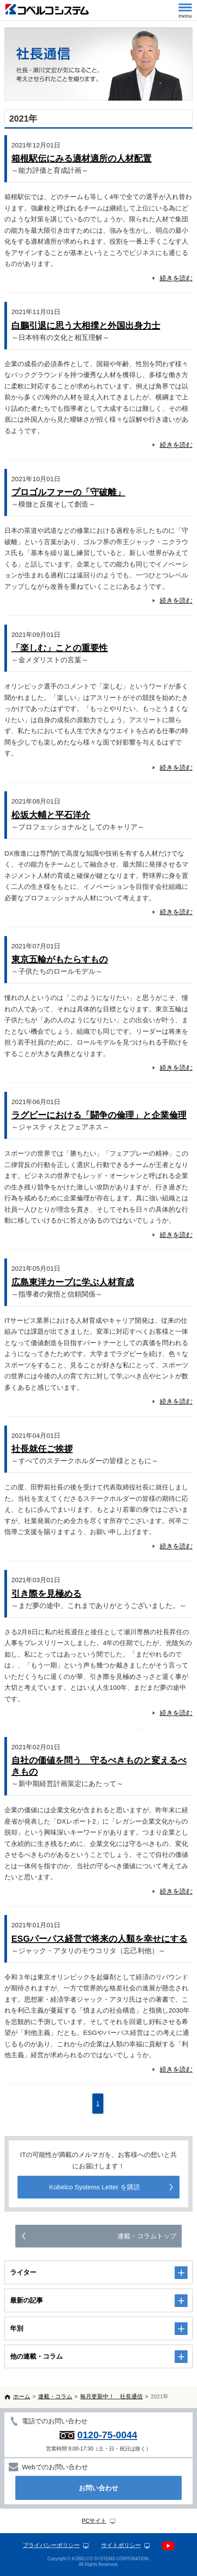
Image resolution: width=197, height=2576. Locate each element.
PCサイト (94, 2521)
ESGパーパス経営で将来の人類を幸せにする (99, 1938)
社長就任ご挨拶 (42, 1449)
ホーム (21, 2397)
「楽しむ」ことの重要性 (59, 648)
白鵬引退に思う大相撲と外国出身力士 (85, 325)
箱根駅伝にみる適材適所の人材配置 (81, 158)
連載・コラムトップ (146, 2236)
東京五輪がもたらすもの (59, 959)
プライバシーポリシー (51, 2545)
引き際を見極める (46, 1593)
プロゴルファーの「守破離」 (68, 492)
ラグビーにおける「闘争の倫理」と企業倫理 (98, 1115)
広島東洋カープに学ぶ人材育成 (72, 1282)
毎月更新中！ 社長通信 (111, 2397)
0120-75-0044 (107, 2434)
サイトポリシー (121, 2545)
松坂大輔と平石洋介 (50, 815)
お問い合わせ (98, 2488)
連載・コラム (55, 2397)
